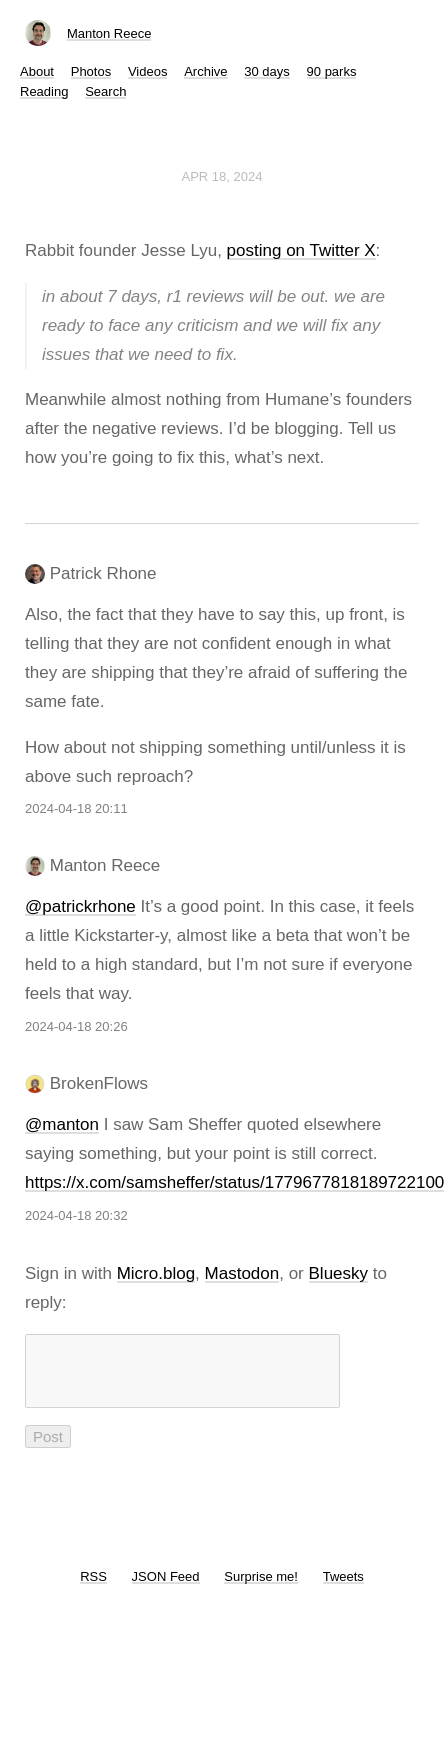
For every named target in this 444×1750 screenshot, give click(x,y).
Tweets (343, 1588)
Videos (148, 71)
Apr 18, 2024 (222, 176)
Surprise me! (261, 1588)
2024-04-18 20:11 (76, 808)
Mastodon (242, 1273)
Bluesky (339, 1273)
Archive (205, 71)
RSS (93, 1588)
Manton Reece (109, 33)
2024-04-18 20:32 (76, 1215)
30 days (267, 71)
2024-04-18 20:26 (76, 1026)
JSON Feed (166, 1588)
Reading (44, 91)
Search (105, 91)
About (37, 71)
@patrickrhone (80, 906)
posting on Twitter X (301, 250)
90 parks (332, 71)
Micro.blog (156, 1273)
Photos (91, 71)
